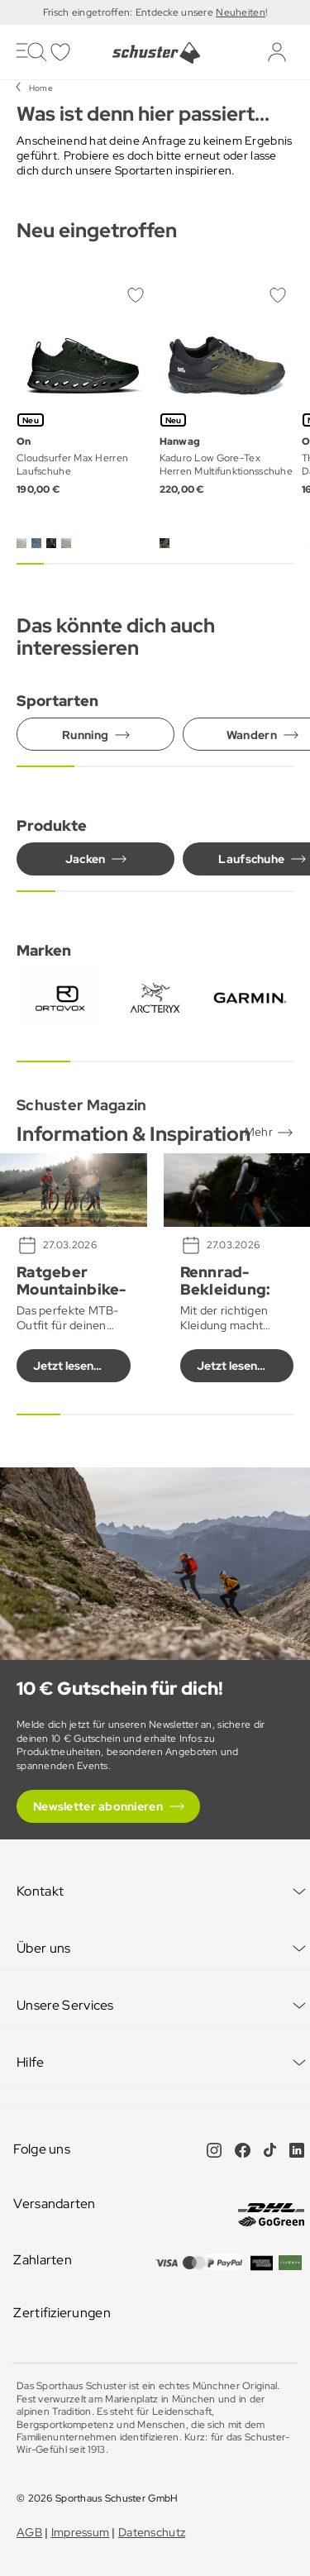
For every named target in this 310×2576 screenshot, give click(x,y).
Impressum (80, 2532)
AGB (29, 2532)
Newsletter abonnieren (98, 1806)
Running (85, 734)
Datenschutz (151, 2532)
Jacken (85, 859)
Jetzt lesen (63, 1365)
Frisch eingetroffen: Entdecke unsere (129, 12)
